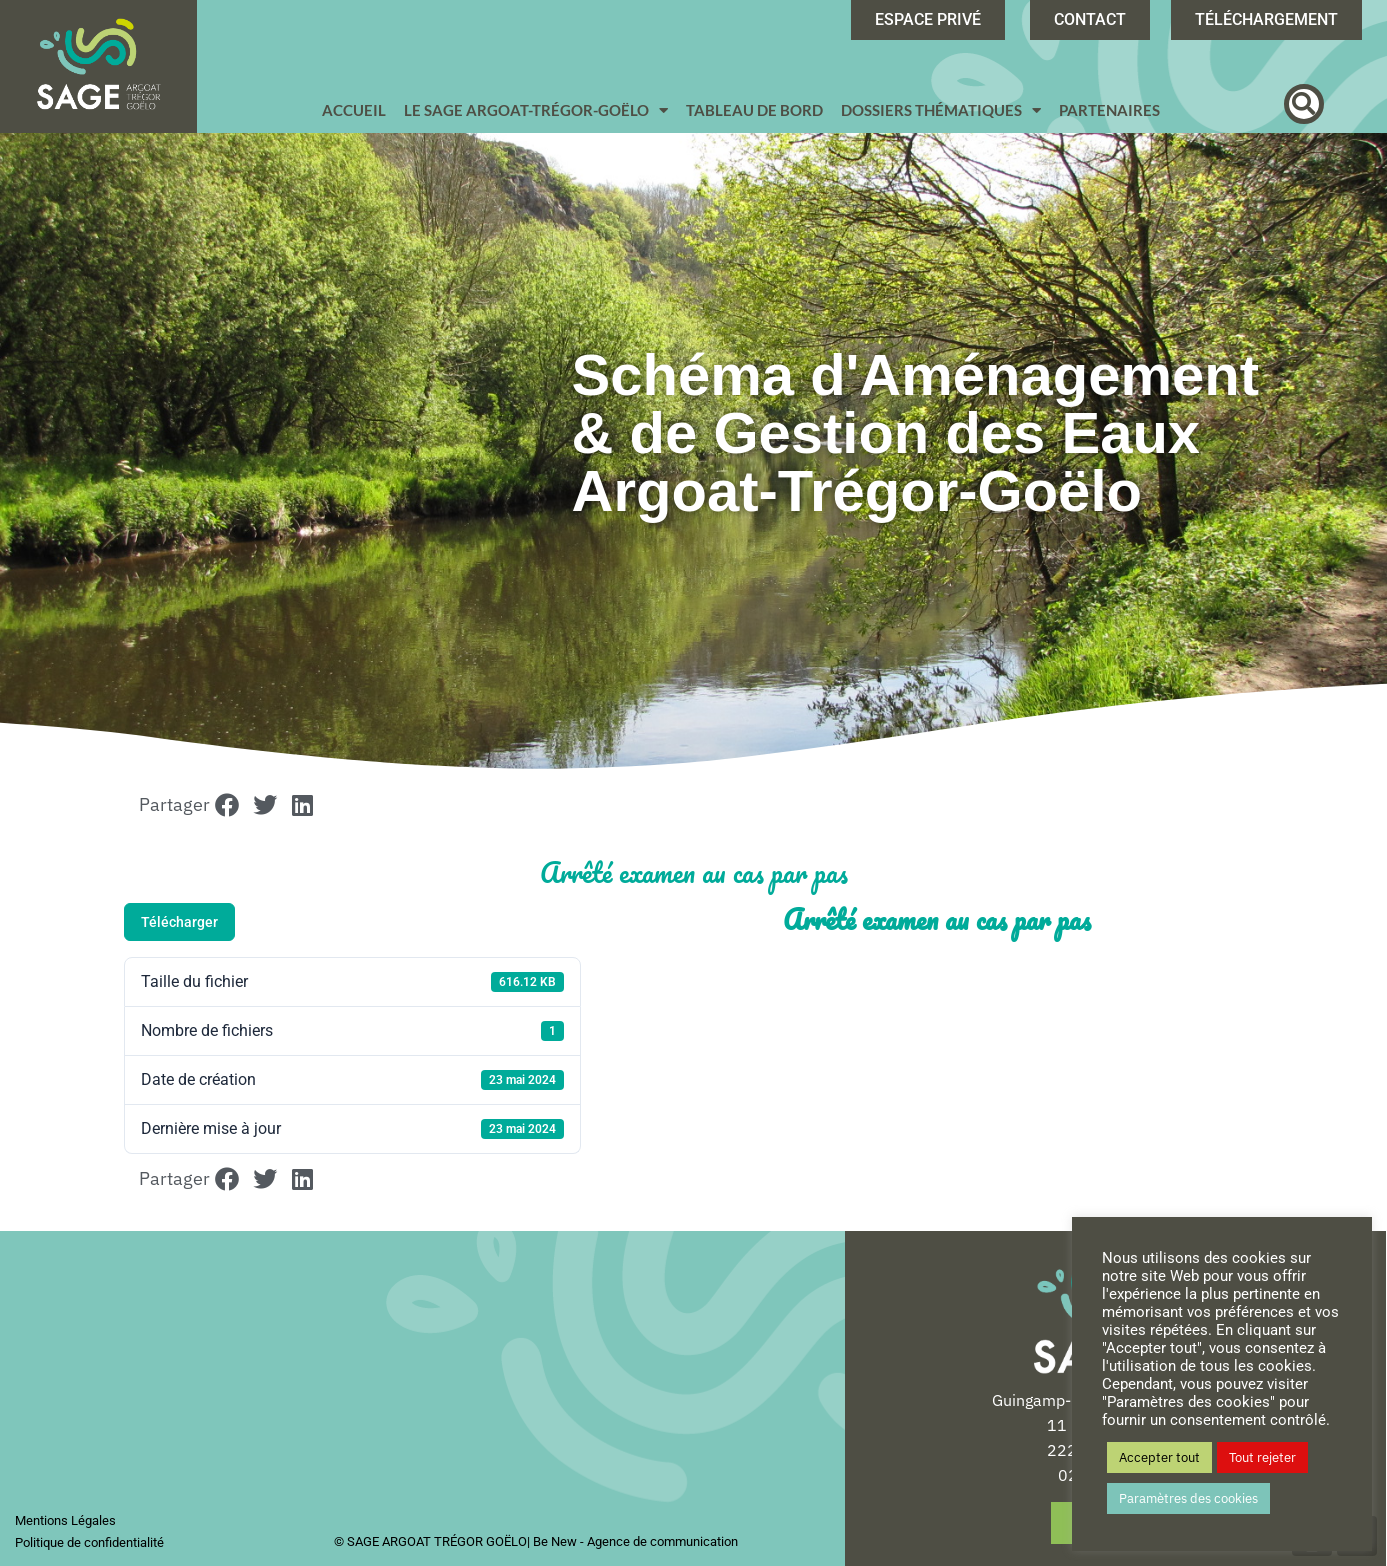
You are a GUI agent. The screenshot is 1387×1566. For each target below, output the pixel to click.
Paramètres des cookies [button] (1188, 1498)
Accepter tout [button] (1159, 1457)
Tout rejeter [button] (1262, 1457)
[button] (1304, 104)
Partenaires (1109, 110)
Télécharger (179, 922)
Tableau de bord (754, 110)
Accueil (354, 110)
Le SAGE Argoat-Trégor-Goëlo (536, 110)
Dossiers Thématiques (941, 110)
